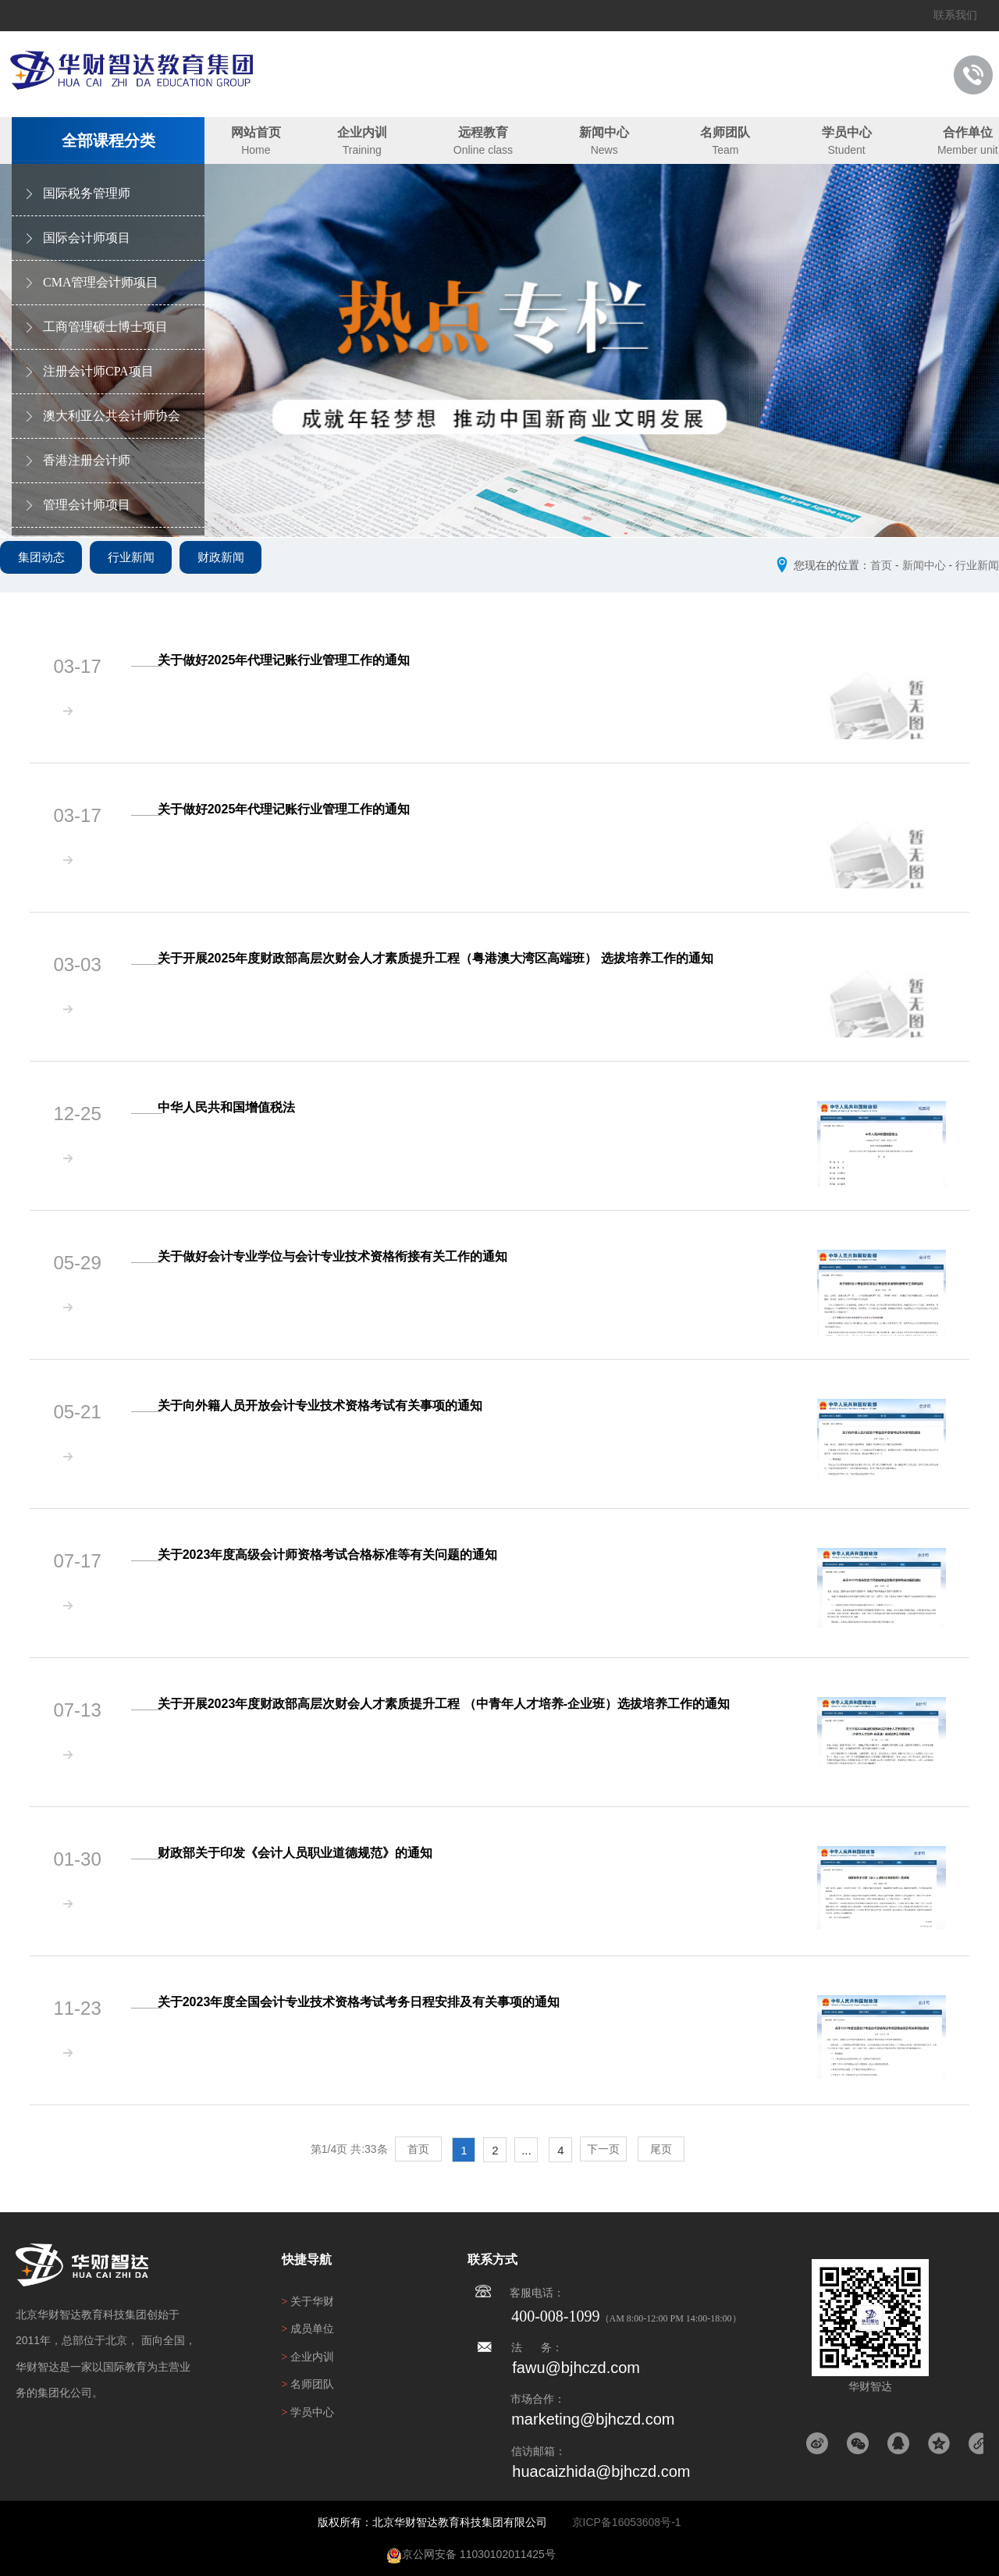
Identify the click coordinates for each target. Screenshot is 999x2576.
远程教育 (483, 132)
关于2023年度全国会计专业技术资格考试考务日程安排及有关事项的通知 (379, 2001)
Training (362, 150)
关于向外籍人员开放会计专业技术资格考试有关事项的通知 (340, 1405)
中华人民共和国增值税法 (246, 1107)
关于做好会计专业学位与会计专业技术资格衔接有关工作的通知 (353, 1256)
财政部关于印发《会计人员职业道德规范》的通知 (315, 1852)
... (526, 2150)
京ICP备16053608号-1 (626, 2522)
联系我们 (955, 15)
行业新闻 (153, 568)
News (604, 150)
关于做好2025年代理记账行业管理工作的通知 (304, 660)
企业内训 (362, 132)
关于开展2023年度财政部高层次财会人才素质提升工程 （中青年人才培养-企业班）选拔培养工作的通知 (464, 1703)
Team (725, 150)
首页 (881, 565)
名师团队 (725, 132)
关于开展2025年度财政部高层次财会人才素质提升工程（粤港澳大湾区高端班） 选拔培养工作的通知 (456, 958)
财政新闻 (258, 568)
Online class (483, 150)
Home (255, 150)
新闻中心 (604, 132)
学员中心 (847, 132)
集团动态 (48, 568)
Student (846, 150)
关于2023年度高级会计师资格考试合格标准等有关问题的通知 (348, 1554)
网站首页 (256, 132)
